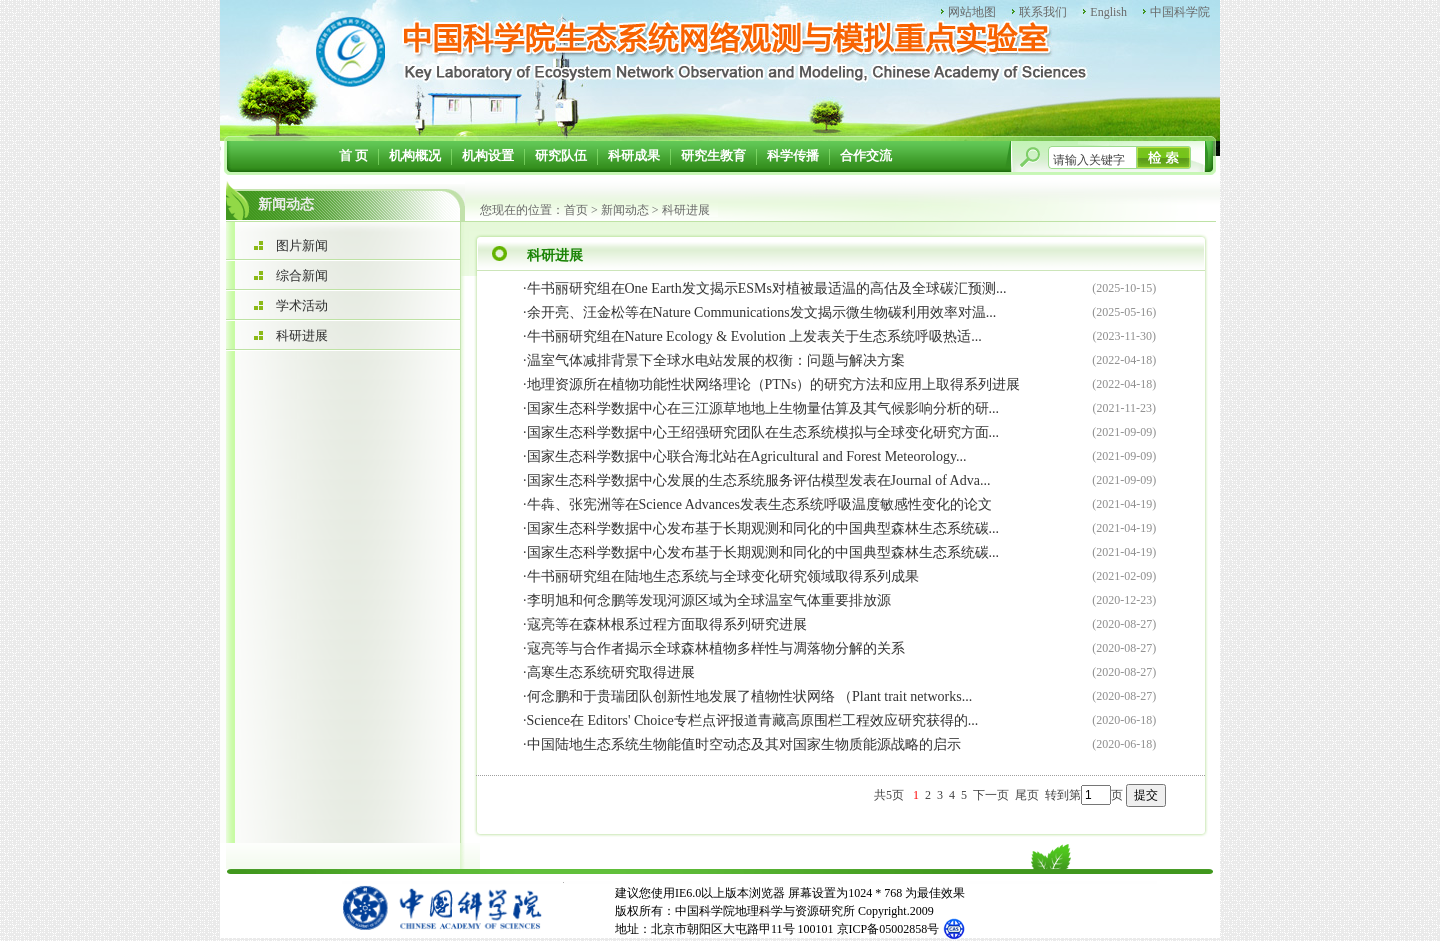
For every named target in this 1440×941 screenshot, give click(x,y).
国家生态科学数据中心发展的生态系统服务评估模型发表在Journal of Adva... (759, 480)
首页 (576, 210)
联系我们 (1043, 12)
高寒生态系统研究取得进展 (611, 672)
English (1108, 12)
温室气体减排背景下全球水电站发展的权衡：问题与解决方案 (716, 360)
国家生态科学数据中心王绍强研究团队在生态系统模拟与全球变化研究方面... (763, 432)
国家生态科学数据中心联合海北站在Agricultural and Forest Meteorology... (747, 456)
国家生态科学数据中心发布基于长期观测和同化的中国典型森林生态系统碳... (763, 528)
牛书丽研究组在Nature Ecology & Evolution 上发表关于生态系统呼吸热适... (754, 336)
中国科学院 (1180, 12)
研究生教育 (713, 155)
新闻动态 (625, 210)
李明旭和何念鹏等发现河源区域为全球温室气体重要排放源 (709, 600)
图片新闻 (302, 245)
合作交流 (866, 155)
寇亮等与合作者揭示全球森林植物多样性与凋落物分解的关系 (716, 648)
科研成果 (634, 155)
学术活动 (302, 305)
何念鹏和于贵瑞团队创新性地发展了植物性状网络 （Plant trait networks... (750, 696)
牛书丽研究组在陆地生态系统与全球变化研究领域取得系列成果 (723, 576)
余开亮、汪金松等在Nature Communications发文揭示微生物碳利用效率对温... (762, 312)
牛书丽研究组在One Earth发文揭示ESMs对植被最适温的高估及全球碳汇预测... (767, 288)
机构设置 (488, 155)
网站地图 (972, 12)
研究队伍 (561, 155)
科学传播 (793, 155)
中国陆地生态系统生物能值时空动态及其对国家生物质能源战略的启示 (744, 744)
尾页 (1027, 795)
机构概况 (415, 155)
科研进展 (302, 335)
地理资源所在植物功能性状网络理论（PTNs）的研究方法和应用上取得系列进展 (774, 384)
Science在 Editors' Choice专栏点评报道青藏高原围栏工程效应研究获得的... (753, 720)
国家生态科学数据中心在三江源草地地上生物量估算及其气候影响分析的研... (763, 408)
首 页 (353, 155)
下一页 (991, 795)
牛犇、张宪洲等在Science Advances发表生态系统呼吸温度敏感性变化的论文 (759, 504)
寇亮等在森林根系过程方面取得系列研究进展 (667, 624)
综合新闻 (302, 275)
